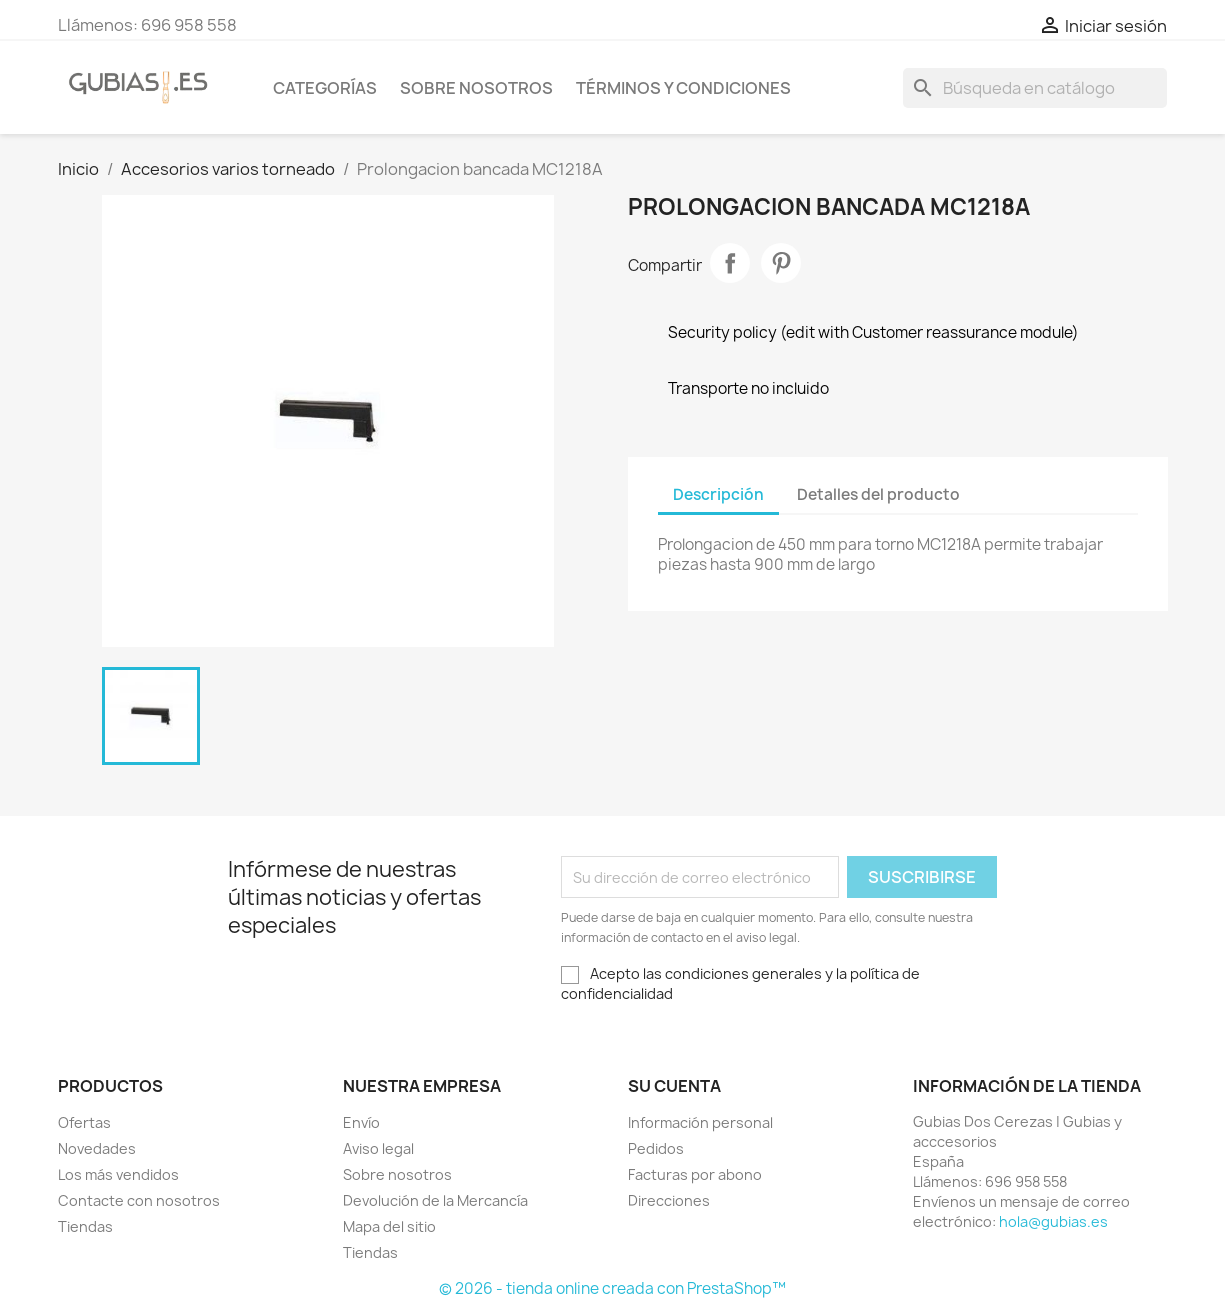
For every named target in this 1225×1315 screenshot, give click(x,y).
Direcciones (669, 1200)
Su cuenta (674, 1086)
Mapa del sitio (389, 1226)
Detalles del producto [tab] (878, 494)
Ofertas (84, 1122)
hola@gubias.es (1053, 1221)
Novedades (97, 1148)
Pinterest (781, 263)
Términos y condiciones (683, 88)
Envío (361, 1122)
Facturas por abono (695, 1174)
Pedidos (656, 1148)
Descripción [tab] (718, 494)
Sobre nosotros (476, 88)
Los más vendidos (118, 1174)
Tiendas (85, 1226)
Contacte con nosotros (139, 1200)
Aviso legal (378, 1148)
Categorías (325, 88)
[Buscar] (1035, 88)
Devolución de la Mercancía (435, 1200)
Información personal (700, 1122)
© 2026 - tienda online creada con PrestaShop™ (612, 1288)
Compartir (730, 263)
